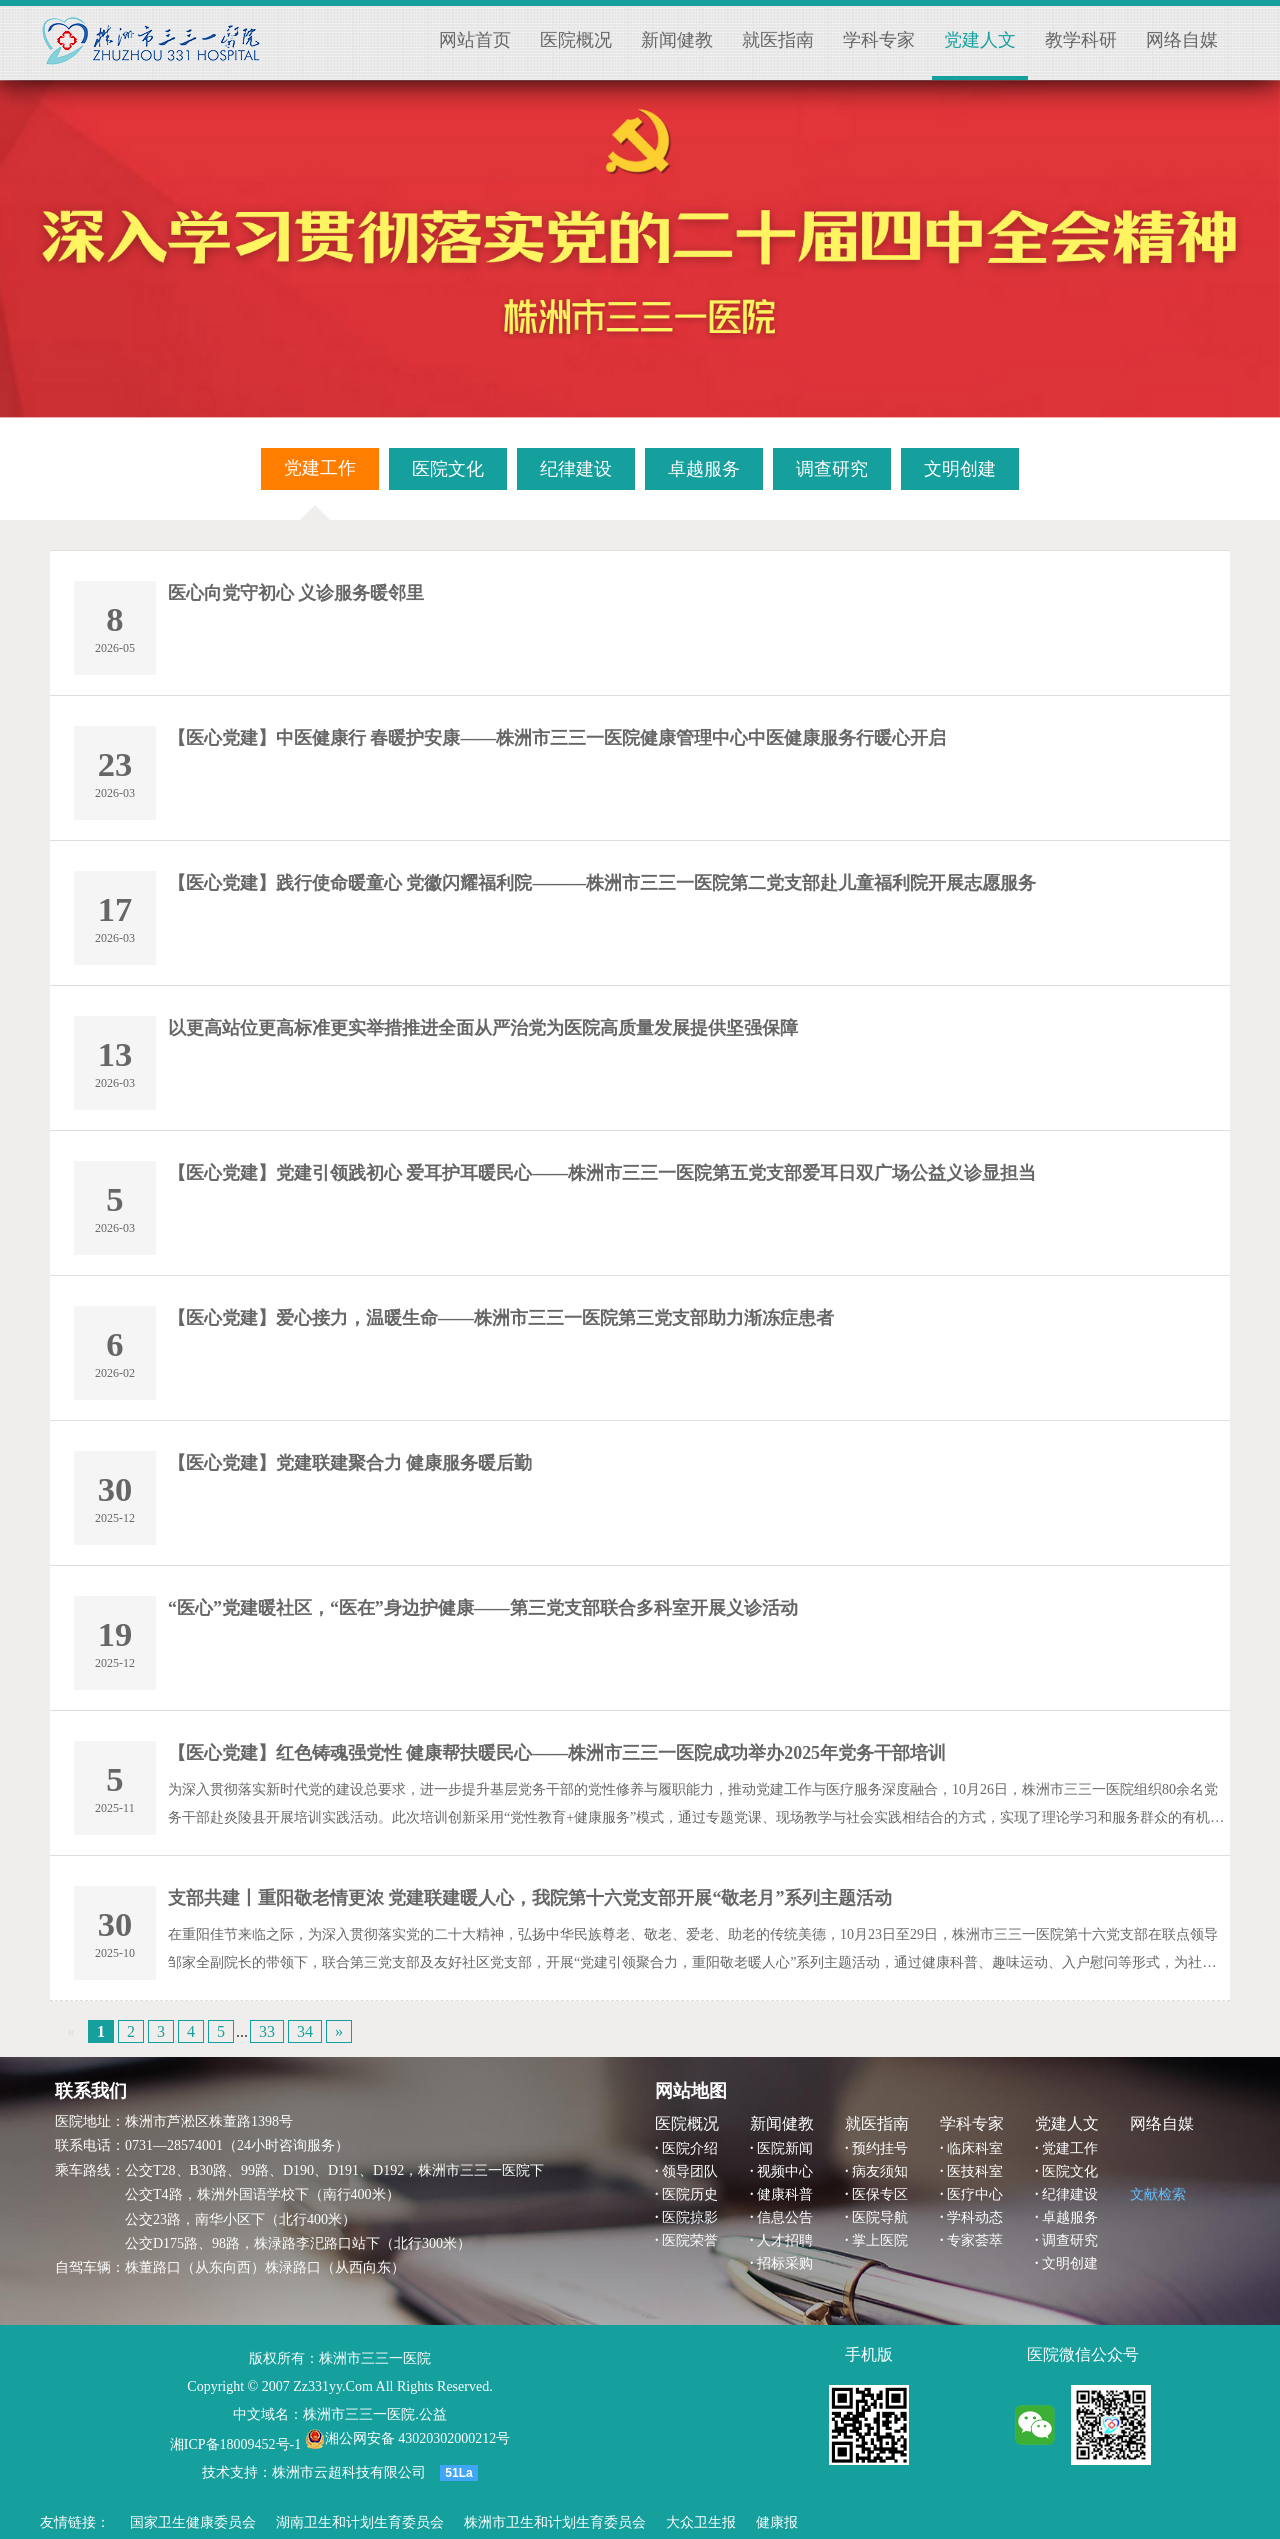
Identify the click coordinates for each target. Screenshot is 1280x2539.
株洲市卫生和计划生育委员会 (555, 2522)
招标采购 (785, 2263)
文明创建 (1070, 2263)
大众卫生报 (701, 2522)
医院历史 (690, 2194)
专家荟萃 (975, 2240)
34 (305, 2031)
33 (267, 2031)
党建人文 (980, 40)
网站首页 (475, 40)
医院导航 (880, 2217)
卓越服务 (1070, 2217)
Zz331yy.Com (333, 2386)
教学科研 (1081, 40)
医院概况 (576, 40)
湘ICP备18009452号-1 (235, 2444)
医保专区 (880, 2194)
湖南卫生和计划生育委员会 (360, 2522)
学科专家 (879, 40)
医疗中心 (975, 2194)
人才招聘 (785, 2240)
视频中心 (785, 2171)
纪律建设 (1070, 2194)
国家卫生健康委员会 (193, 2522)
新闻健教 (677, 40)
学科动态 (975, 2217)
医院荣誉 (690, 2240)
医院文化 (1070, 2171)
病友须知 (880, 2171)
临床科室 (975, 2148)
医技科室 (975, 2171)
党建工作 (1070, 2148)
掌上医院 (880, 2240)
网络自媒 (1182, 40)
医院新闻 (785, 2148)
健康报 (777, 2522)
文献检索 (1158, 2194)
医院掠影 (690, 2217)
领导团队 (690, 2171)
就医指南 (778, 40)
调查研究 (1070, 2240)
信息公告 (785, 2217)
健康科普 (785, 2194)
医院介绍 (690, 2148)
